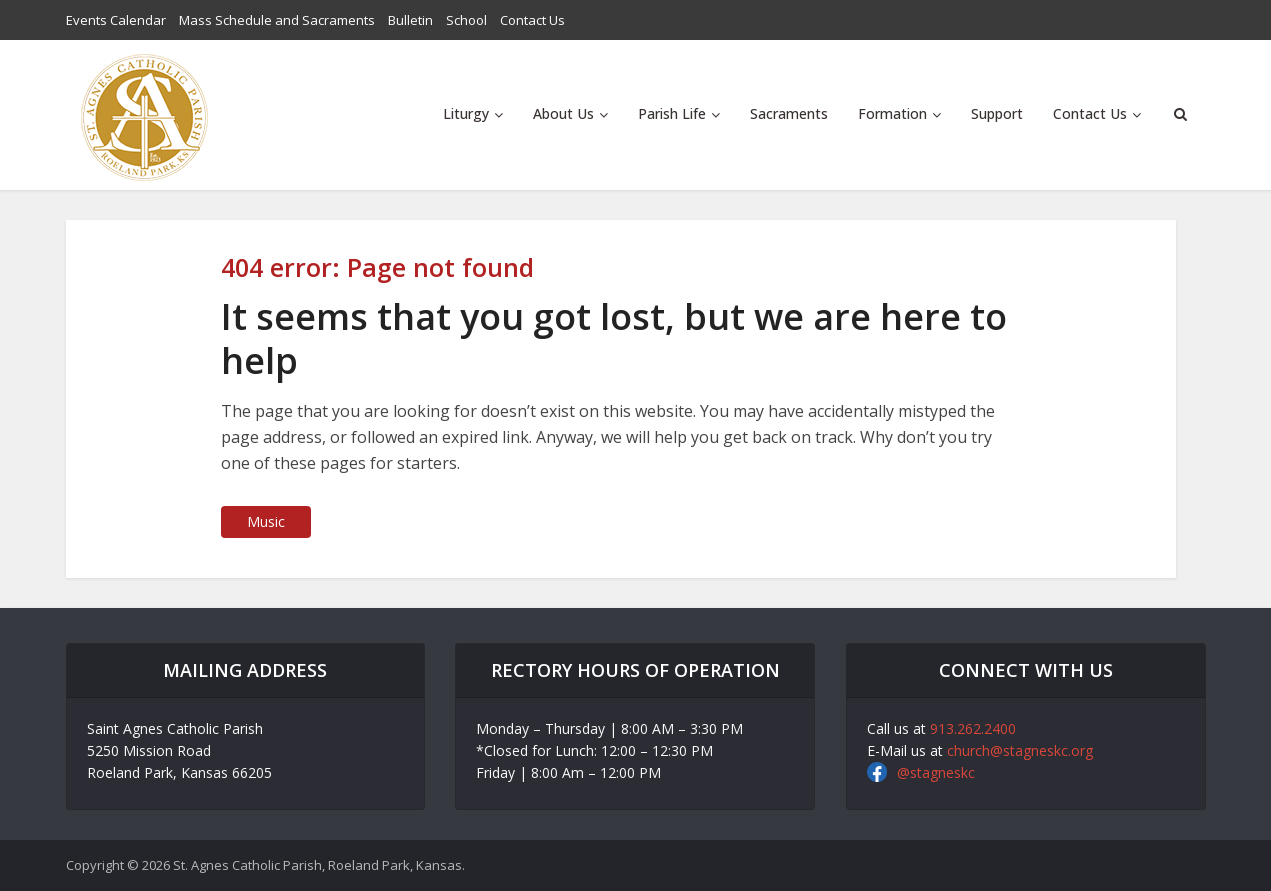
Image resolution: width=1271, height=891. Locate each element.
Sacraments (789, 113)
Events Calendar (116, 20)
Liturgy (466, 113)
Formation (892, 113)
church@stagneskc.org (1020, 750)
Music (266, 521)
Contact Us (532, 20)
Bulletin (410, 20)
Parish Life (672, 113)
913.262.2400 (973, 728)
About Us (563, 113)
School (466, 20)
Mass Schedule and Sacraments (277, 20)
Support (997, 113)
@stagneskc (936, 772)
